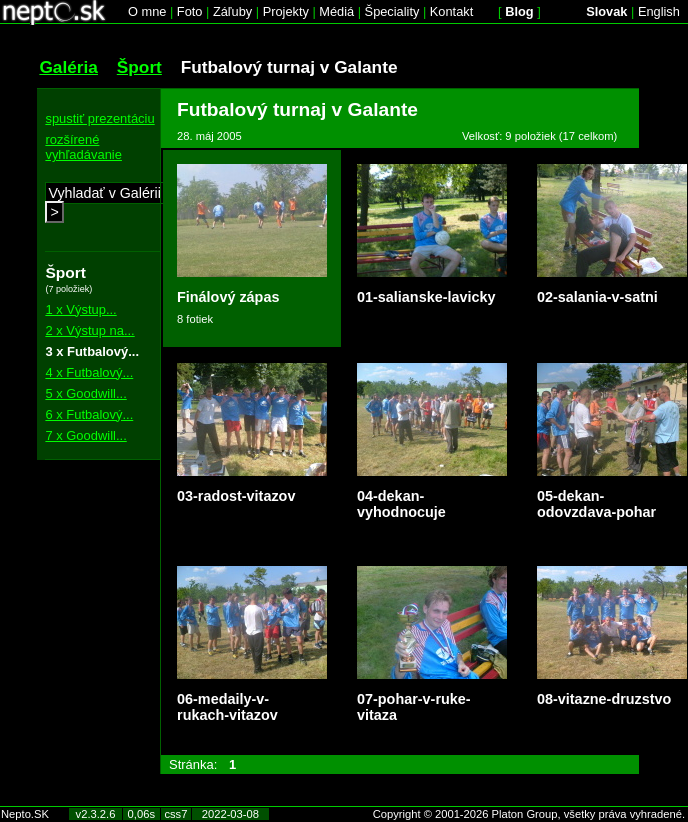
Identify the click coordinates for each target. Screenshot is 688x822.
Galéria (68, 67)
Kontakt (451, 11)
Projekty (286, 11)
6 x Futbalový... (89, 414)
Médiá (336, 11)
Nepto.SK (25, 814)
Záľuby (232, 11)
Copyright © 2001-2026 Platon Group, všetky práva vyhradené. (529, 814)
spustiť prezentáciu (99, 118)
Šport (139, 67)
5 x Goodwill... (85, 393)
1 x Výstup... (80, 309)
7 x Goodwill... (85, 435)
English (659, 11)
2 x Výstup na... (89, 330)
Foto (190, 11)
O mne (147, 11)
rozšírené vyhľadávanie (83, 147)
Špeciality (392, 11)
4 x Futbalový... (89, 372)
